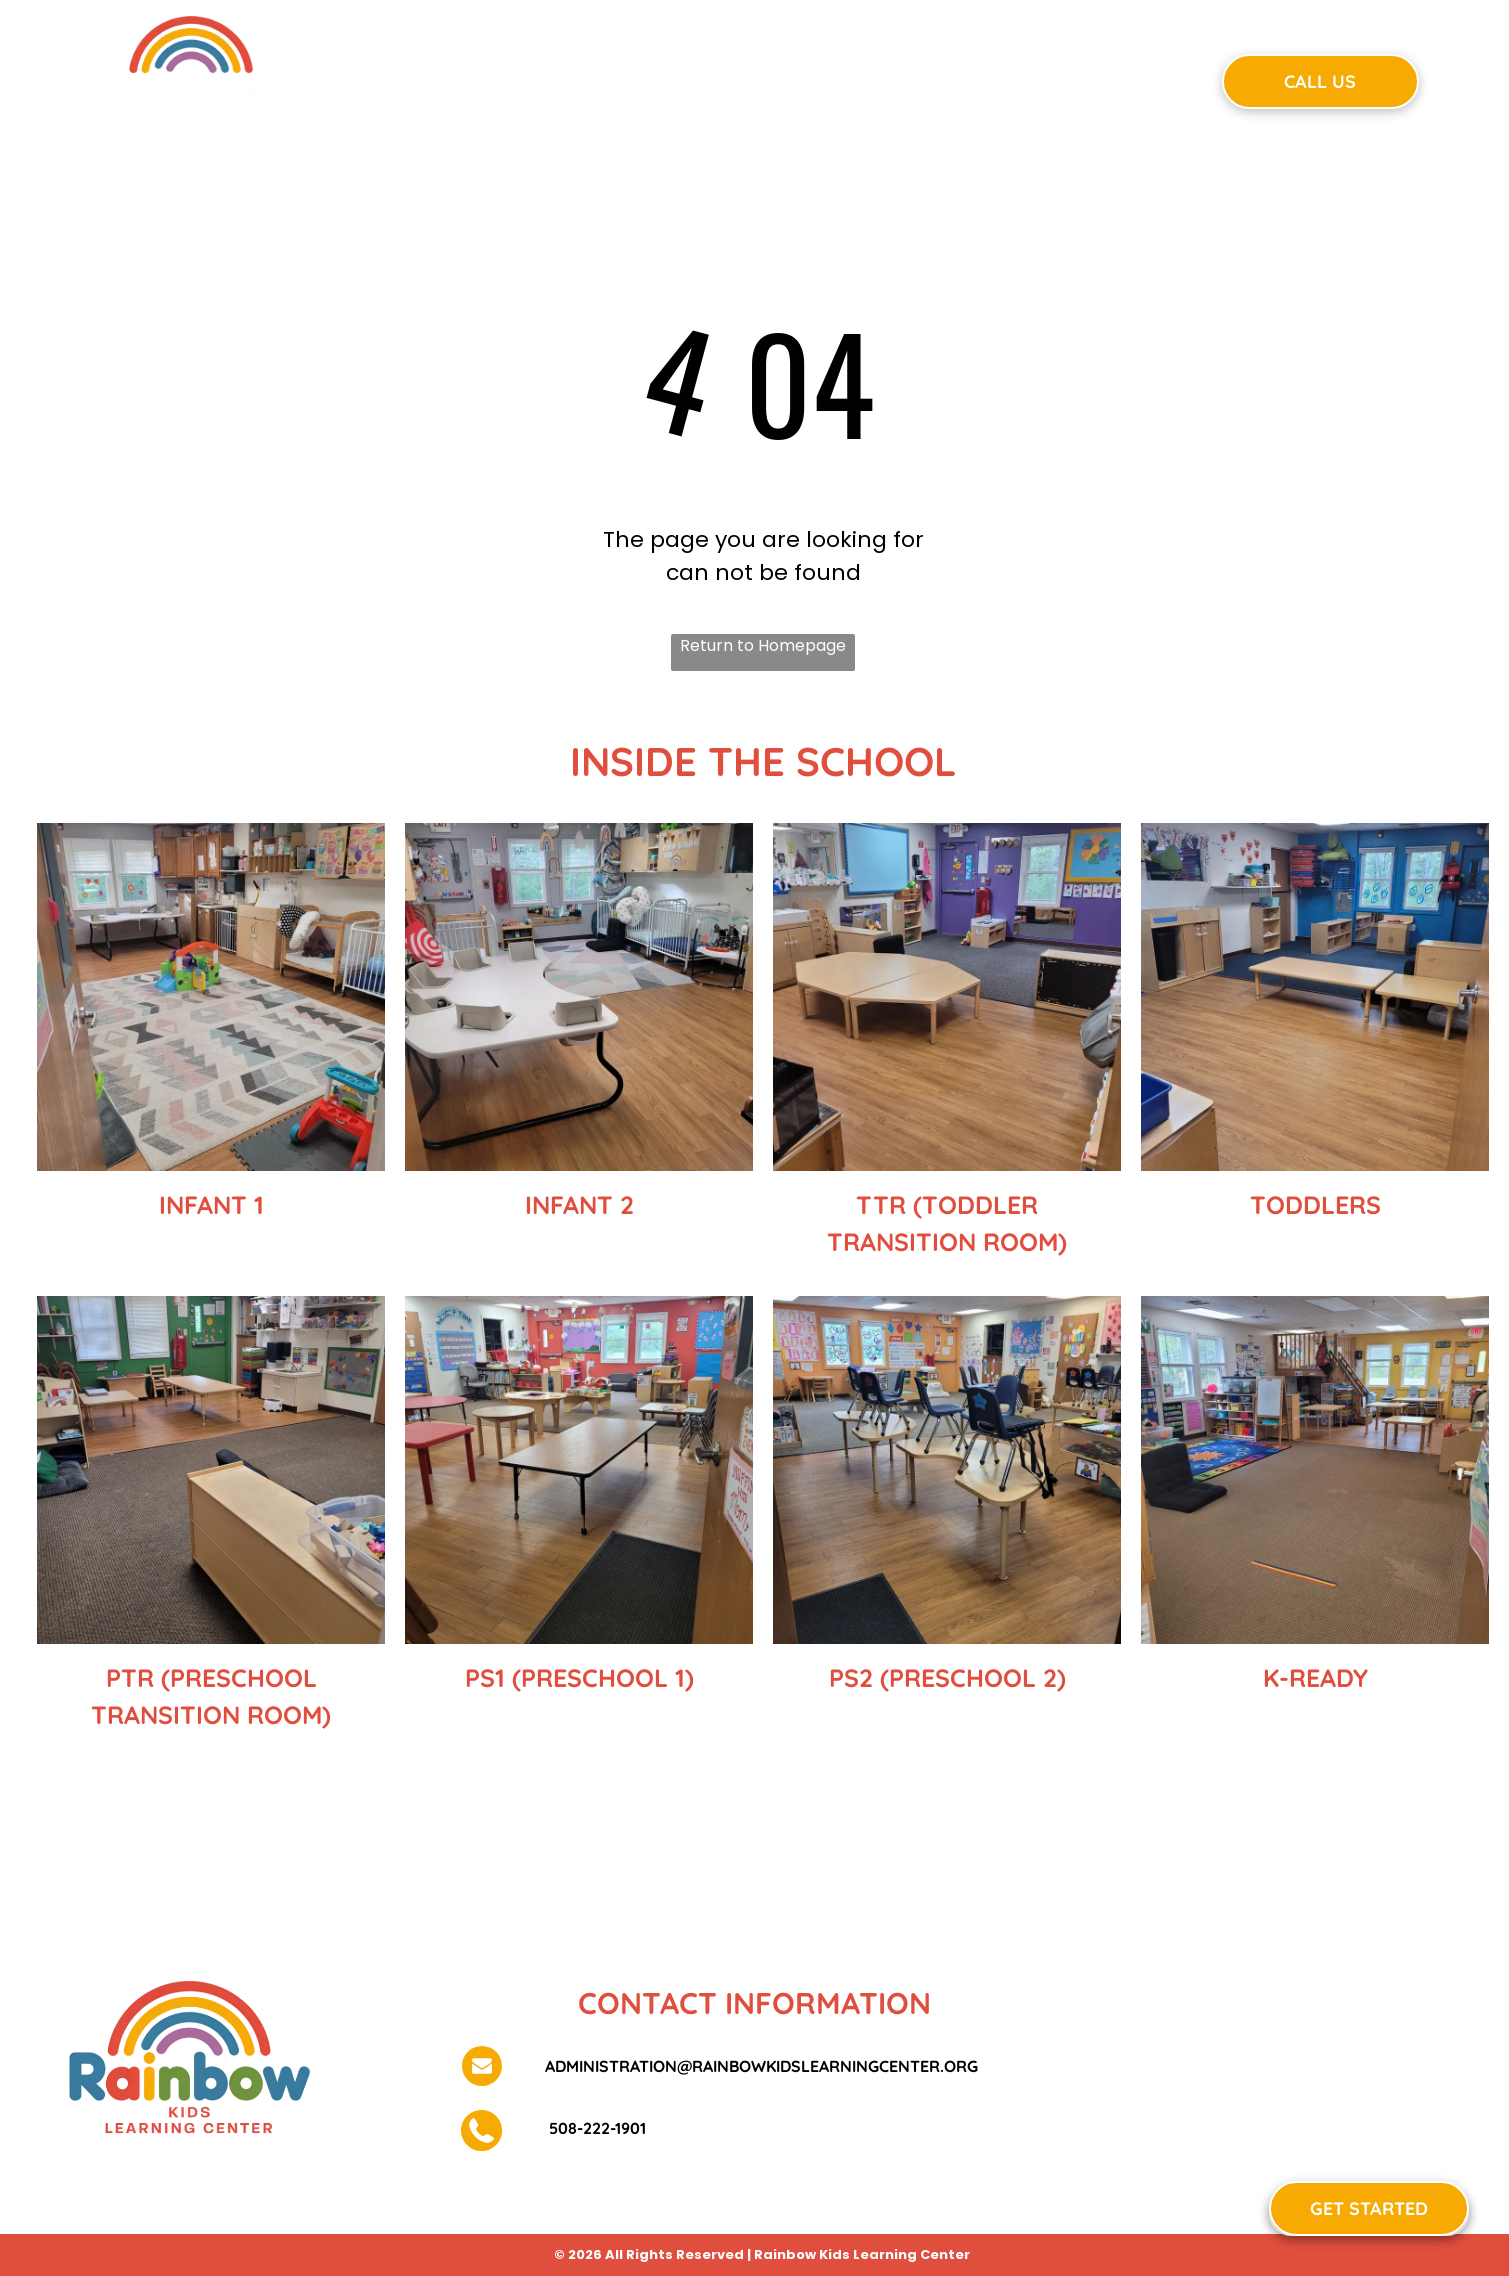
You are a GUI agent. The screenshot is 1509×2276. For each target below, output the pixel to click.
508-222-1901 (595, 2128)
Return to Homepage (763, 645)
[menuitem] (460, 79)
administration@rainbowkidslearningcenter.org (761, 2066)
